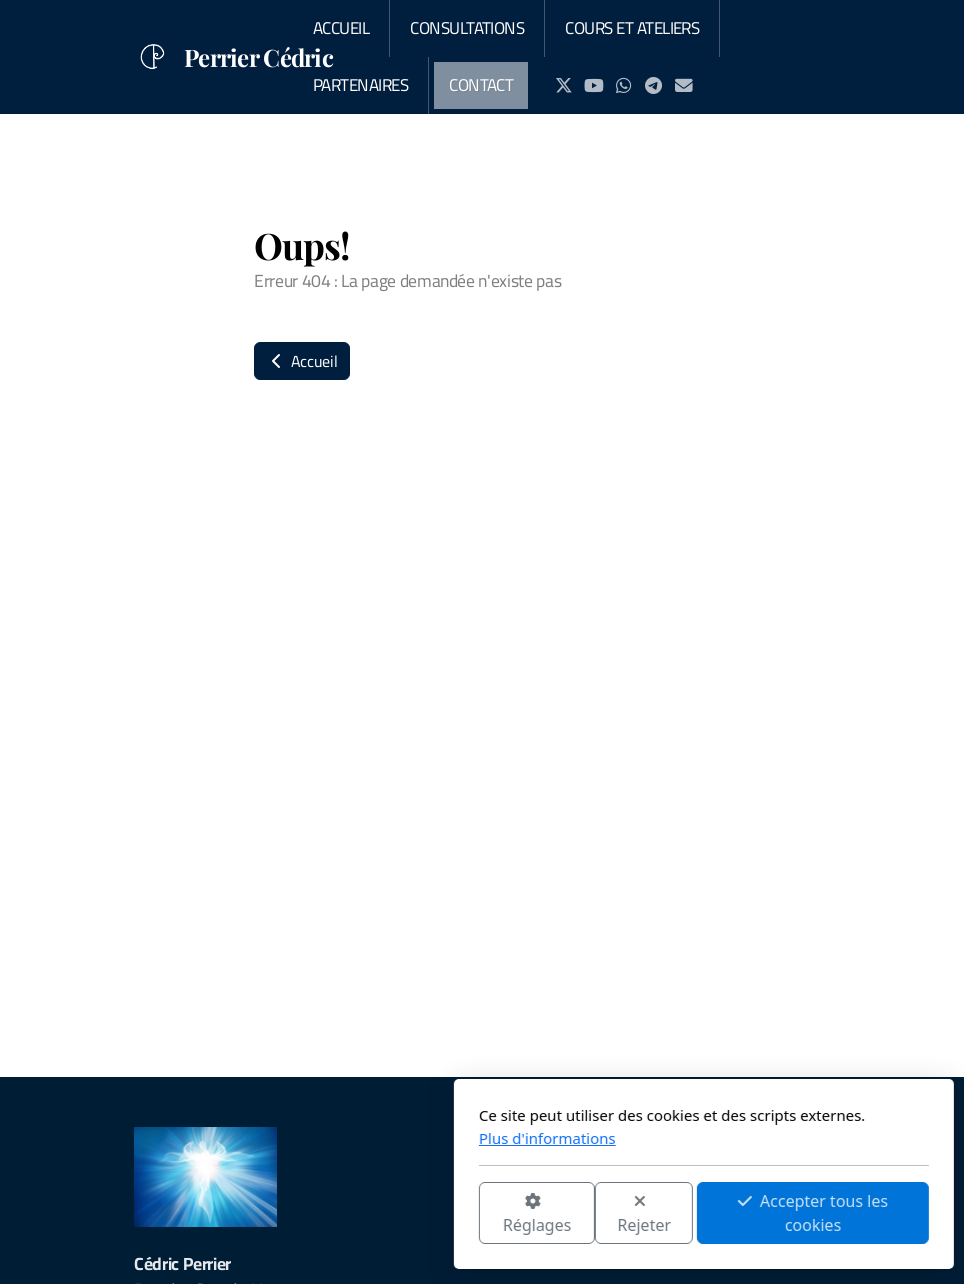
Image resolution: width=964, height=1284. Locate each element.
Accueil (302, 361)
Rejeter (423, 1214)
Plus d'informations (325, 1138)
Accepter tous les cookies (591, 1213)
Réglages (315, 1214)
